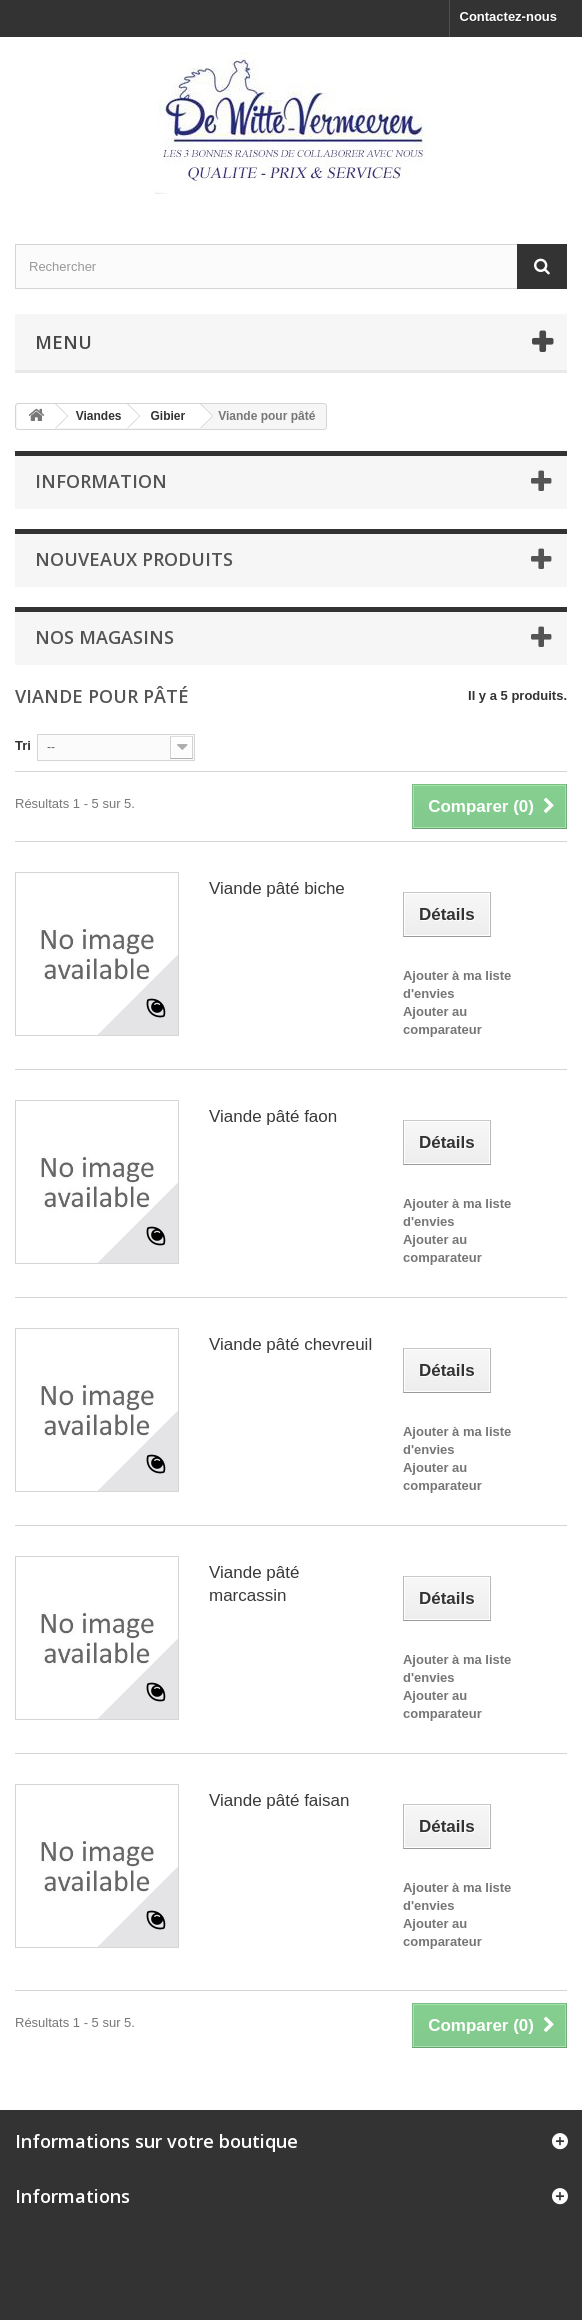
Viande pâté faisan (279, 1800)
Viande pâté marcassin (254, 1584)
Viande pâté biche (277, 888)
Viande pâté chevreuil (290, 1344)
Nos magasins (104, 637)
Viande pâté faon (273, 1116)
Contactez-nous (509, 16)
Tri (23, 745)
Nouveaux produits (134, 559)
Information (101, 481)
